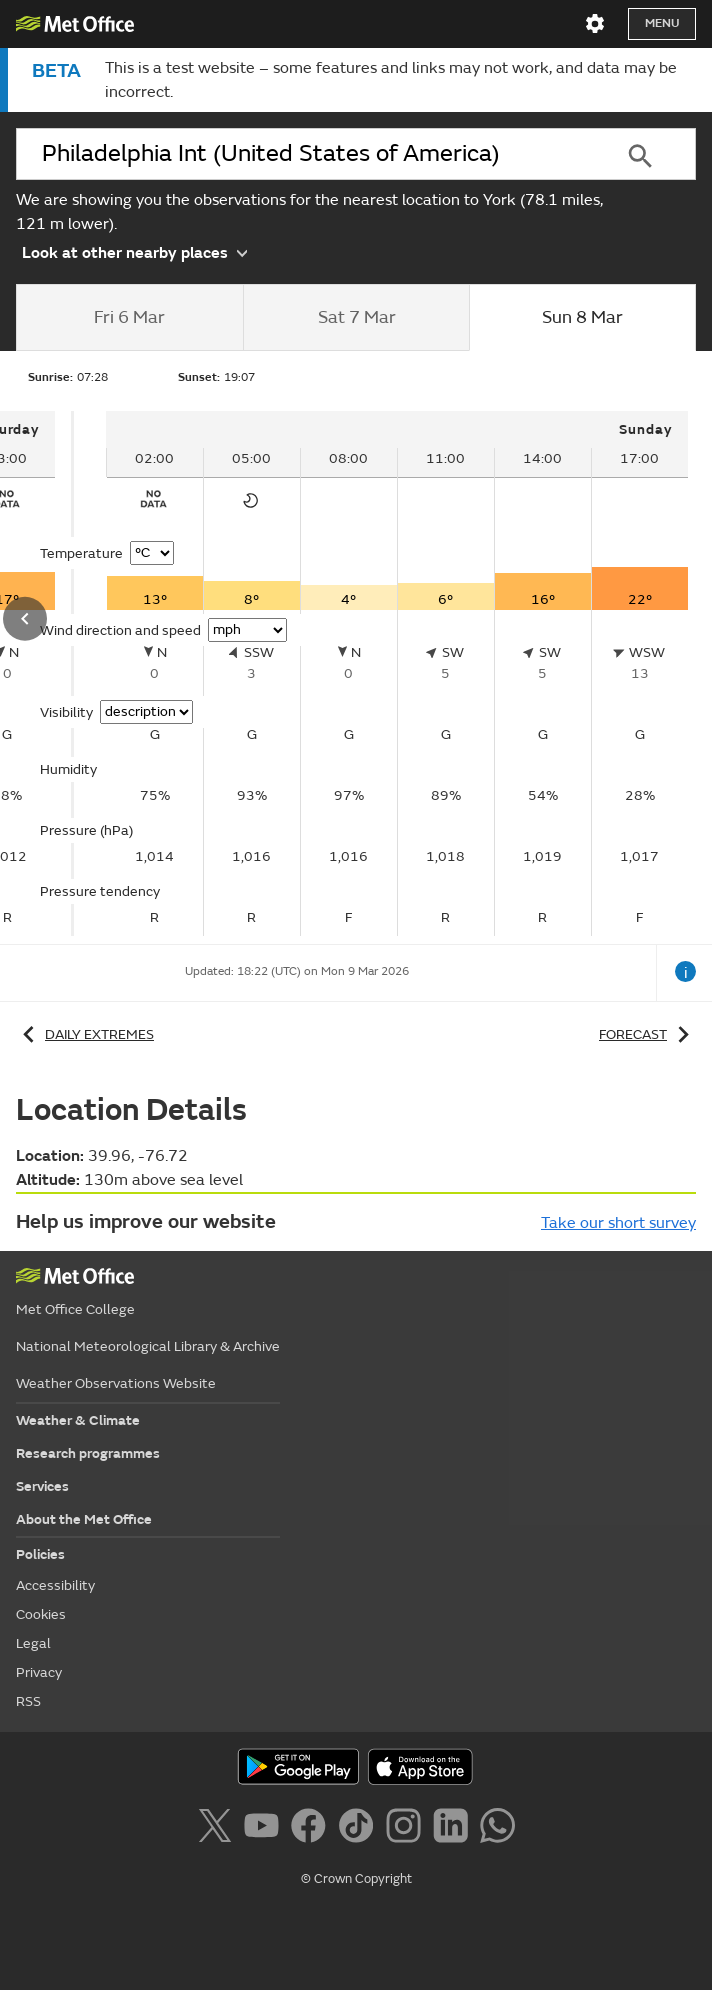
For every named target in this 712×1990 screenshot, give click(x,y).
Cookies (41, 1614)
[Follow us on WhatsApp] (497, 1829)
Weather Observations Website (116, 1383)
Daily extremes (85, 1034)
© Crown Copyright (356, 1879)
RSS (28, 1701)
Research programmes (88, 1453)
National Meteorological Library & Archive (148, 1346)
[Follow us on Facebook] (312, 1829)
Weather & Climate (78, 1420)
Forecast (647, 1034)
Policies (40, 1554)
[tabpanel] (397, 673)
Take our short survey (618, 1223)
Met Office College (75, 1309)
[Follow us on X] (218, 1829)
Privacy (39, 1672)
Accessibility (55, 1585)
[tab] (129, 318)
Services (42, 1486)
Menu (662, 23)
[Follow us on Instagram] (407, 1829)
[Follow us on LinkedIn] (454, 1829)
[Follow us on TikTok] (359, 1829)
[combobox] (299, 154)
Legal (33, 1643)
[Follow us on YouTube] (265, 1829)
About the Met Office (84, 1519)
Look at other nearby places (134, 251)
